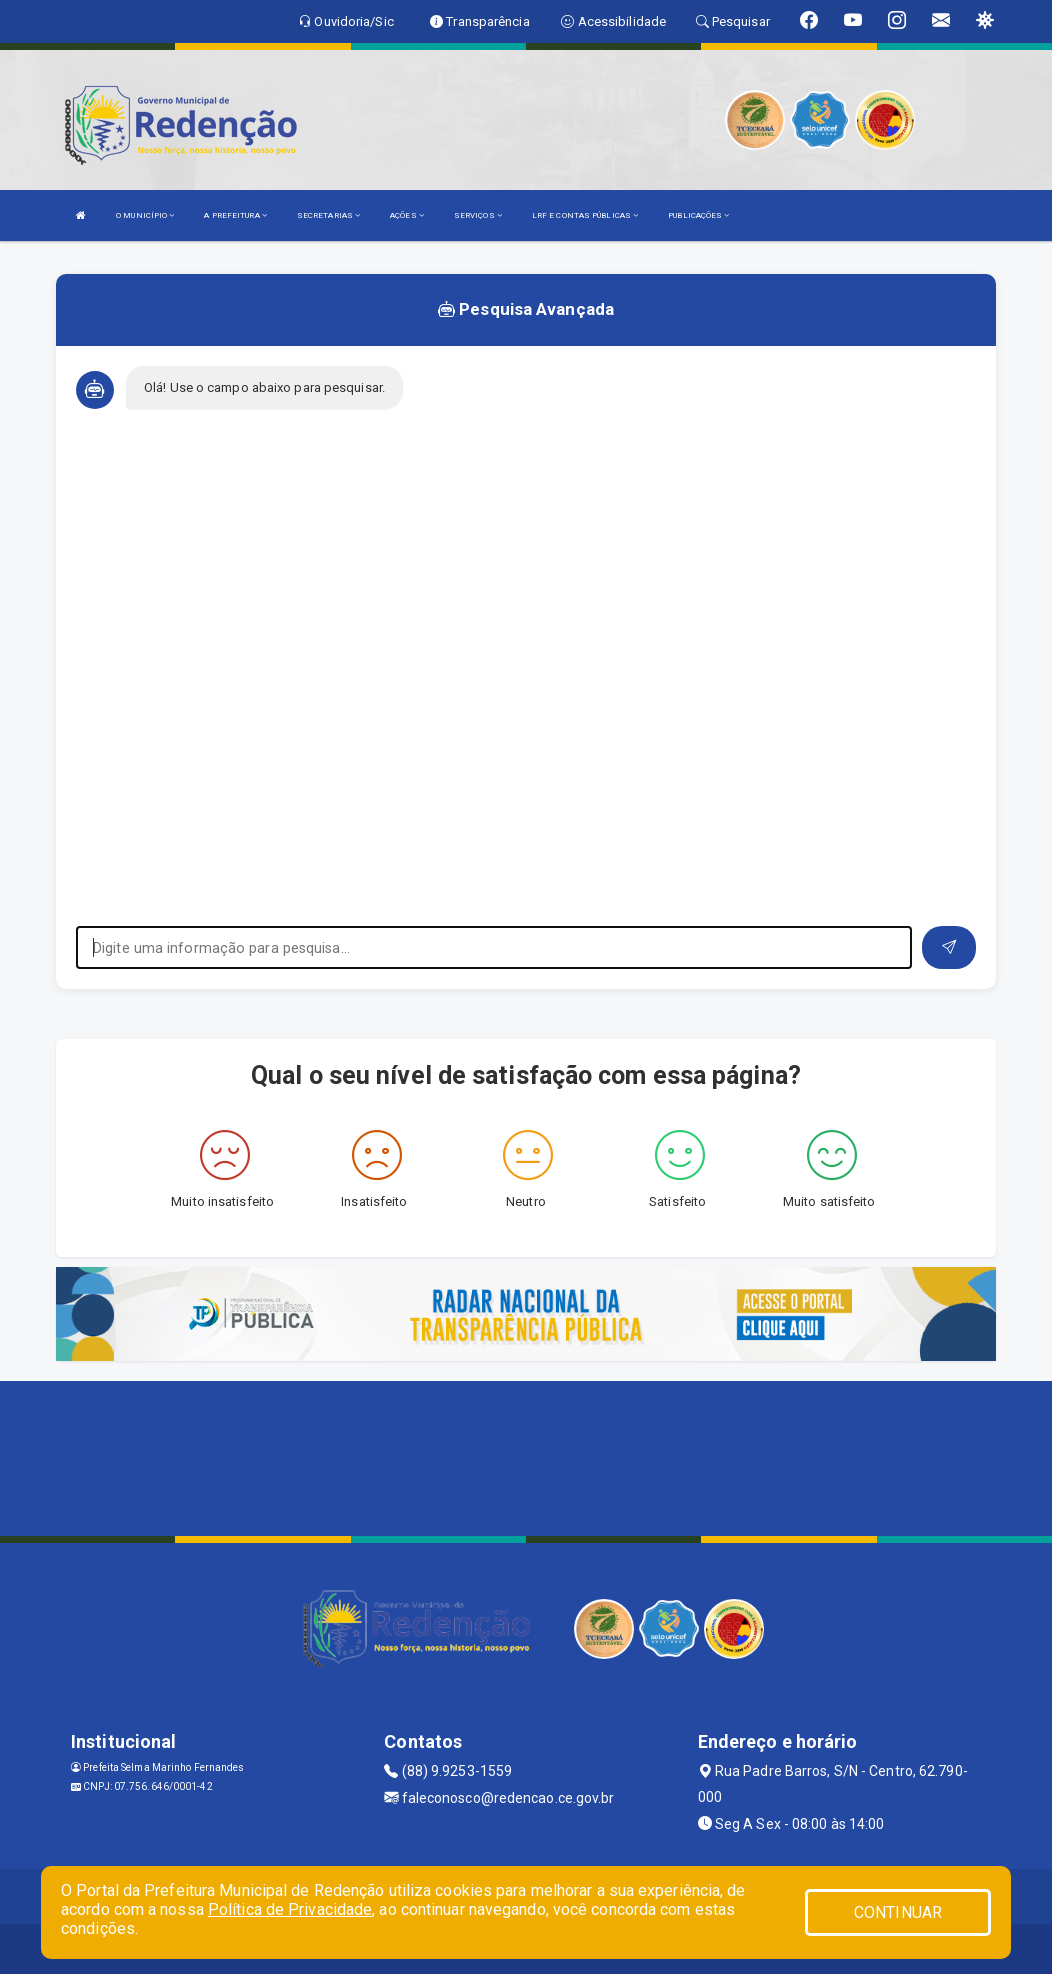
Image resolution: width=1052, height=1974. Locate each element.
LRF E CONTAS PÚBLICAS (585, 215)
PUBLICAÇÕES (698, 215)
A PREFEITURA (235, 215)
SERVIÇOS (478, 215)
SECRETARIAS (328, 215)
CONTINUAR (898, 1912)
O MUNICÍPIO (145, 215)
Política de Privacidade (290, 1909)
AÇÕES (407, 215)
